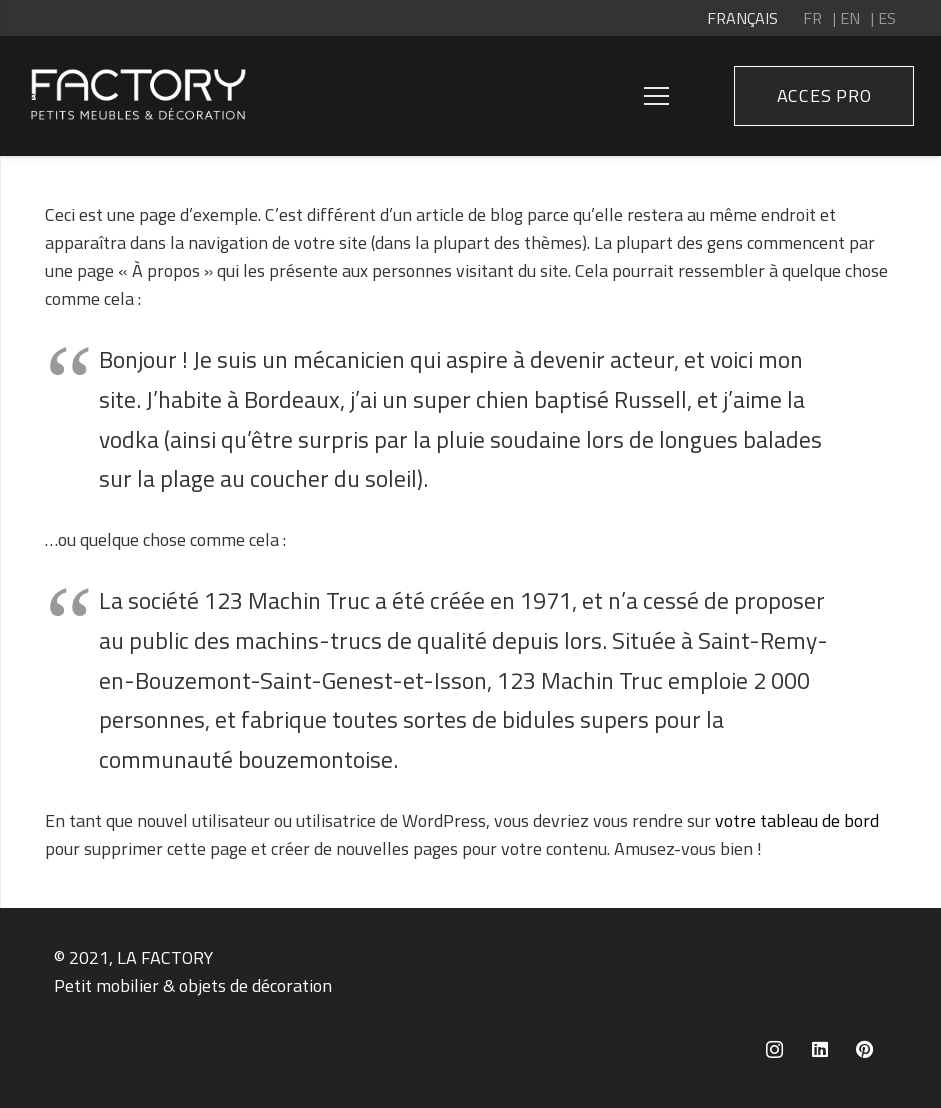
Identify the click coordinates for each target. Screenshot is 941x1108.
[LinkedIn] (819, 1049)
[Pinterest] (864, 1049)
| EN (846, 18)
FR (812, 18)
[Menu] (657, 96)
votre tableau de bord (797, 820)
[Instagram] (774, 1049)
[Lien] (138, 96)
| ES (883, 18)
